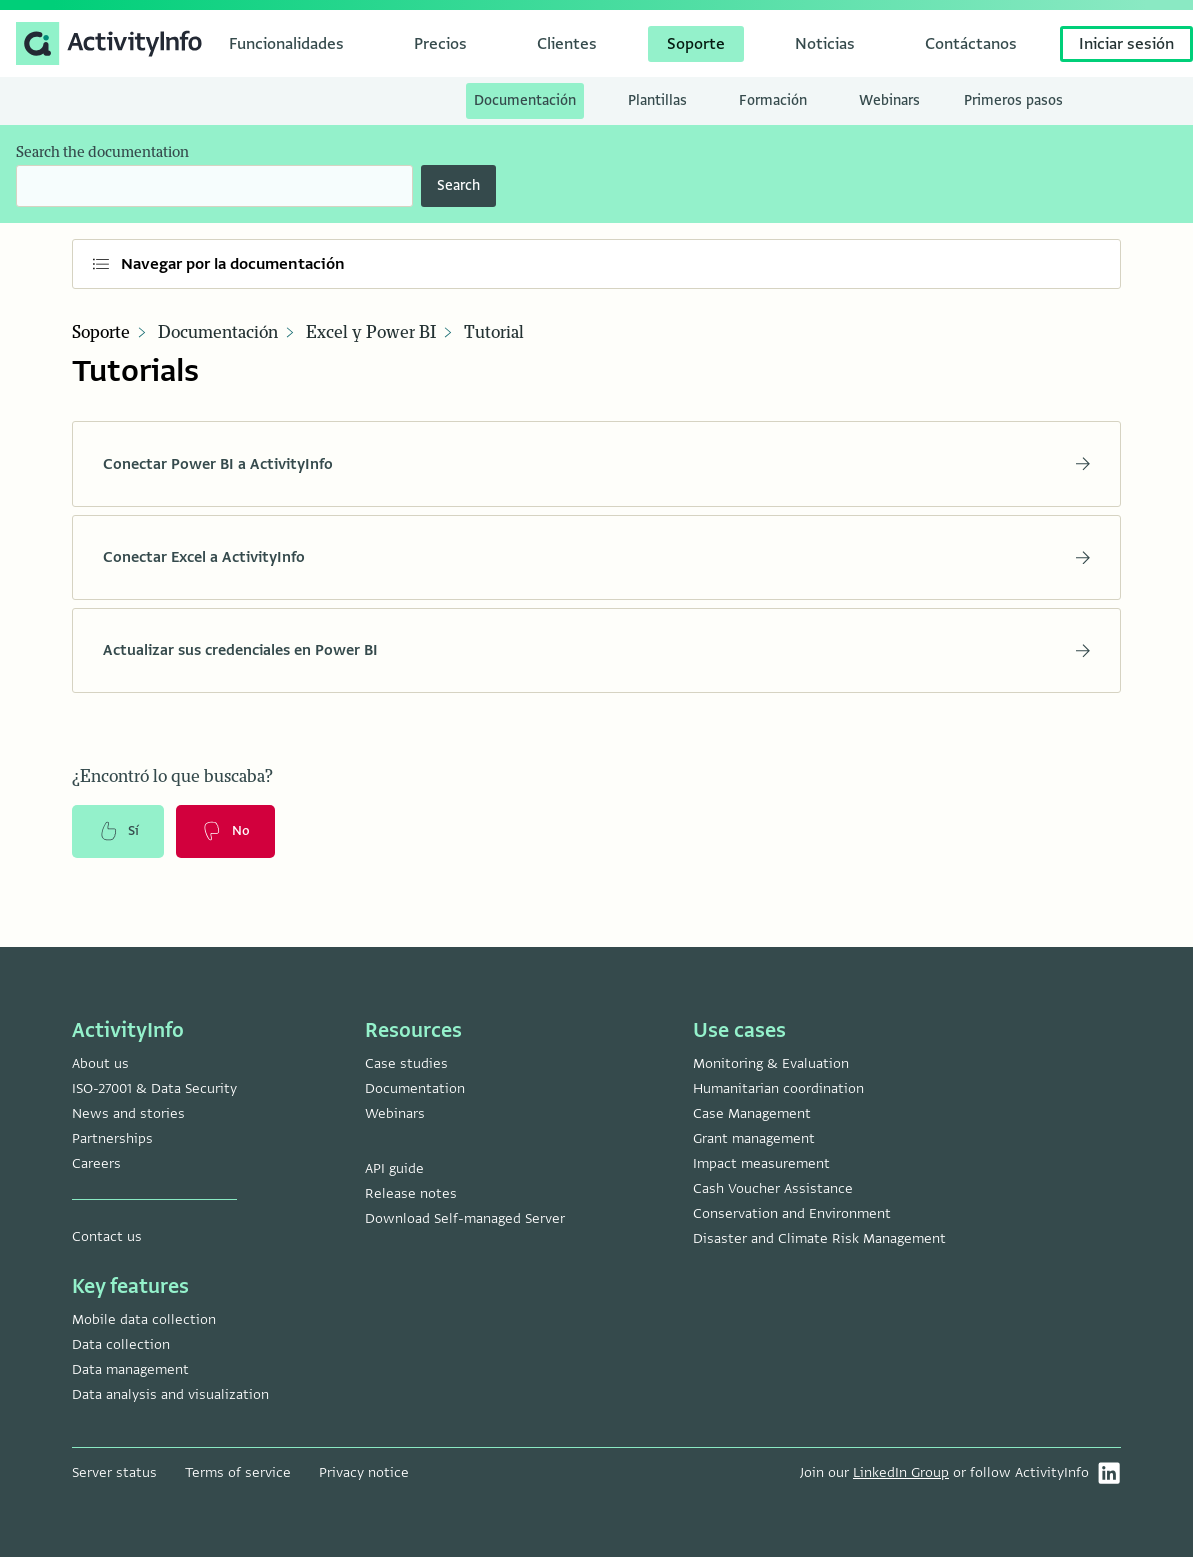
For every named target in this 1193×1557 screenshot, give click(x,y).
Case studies (406, 1063)
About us (100, 1063)
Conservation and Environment (792, 1213)
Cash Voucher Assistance (773, 1188)
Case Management (752, 1113)
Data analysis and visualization (170, 1394)
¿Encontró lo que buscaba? (172, 791)
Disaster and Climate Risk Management (819, 1238)
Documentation (415, 1088)
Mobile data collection (144, 1319)
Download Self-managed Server (465, 1218)
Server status (114, 1472)
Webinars (395, 1113)
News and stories (128, 1113)
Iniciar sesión (1126, 44)
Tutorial (494, 333)
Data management (130, 1369)
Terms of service (238, 1472)
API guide (394, 1168)
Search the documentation (102, 152)
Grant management (754, 1138)
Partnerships (112, 1138)
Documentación (218, 333)
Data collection (121, 1344)
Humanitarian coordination (778, 1088)
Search (458, 185)
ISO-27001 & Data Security (154, 1088)
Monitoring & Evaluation (771, 1063)
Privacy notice (364, 1472)
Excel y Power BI (371, 333)
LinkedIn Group (901, 1472)
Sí (120, 847)
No (231, 847)
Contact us (107, 1236)
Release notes (411, 1193)
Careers (96, 1163)
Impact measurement (761, 1163)
